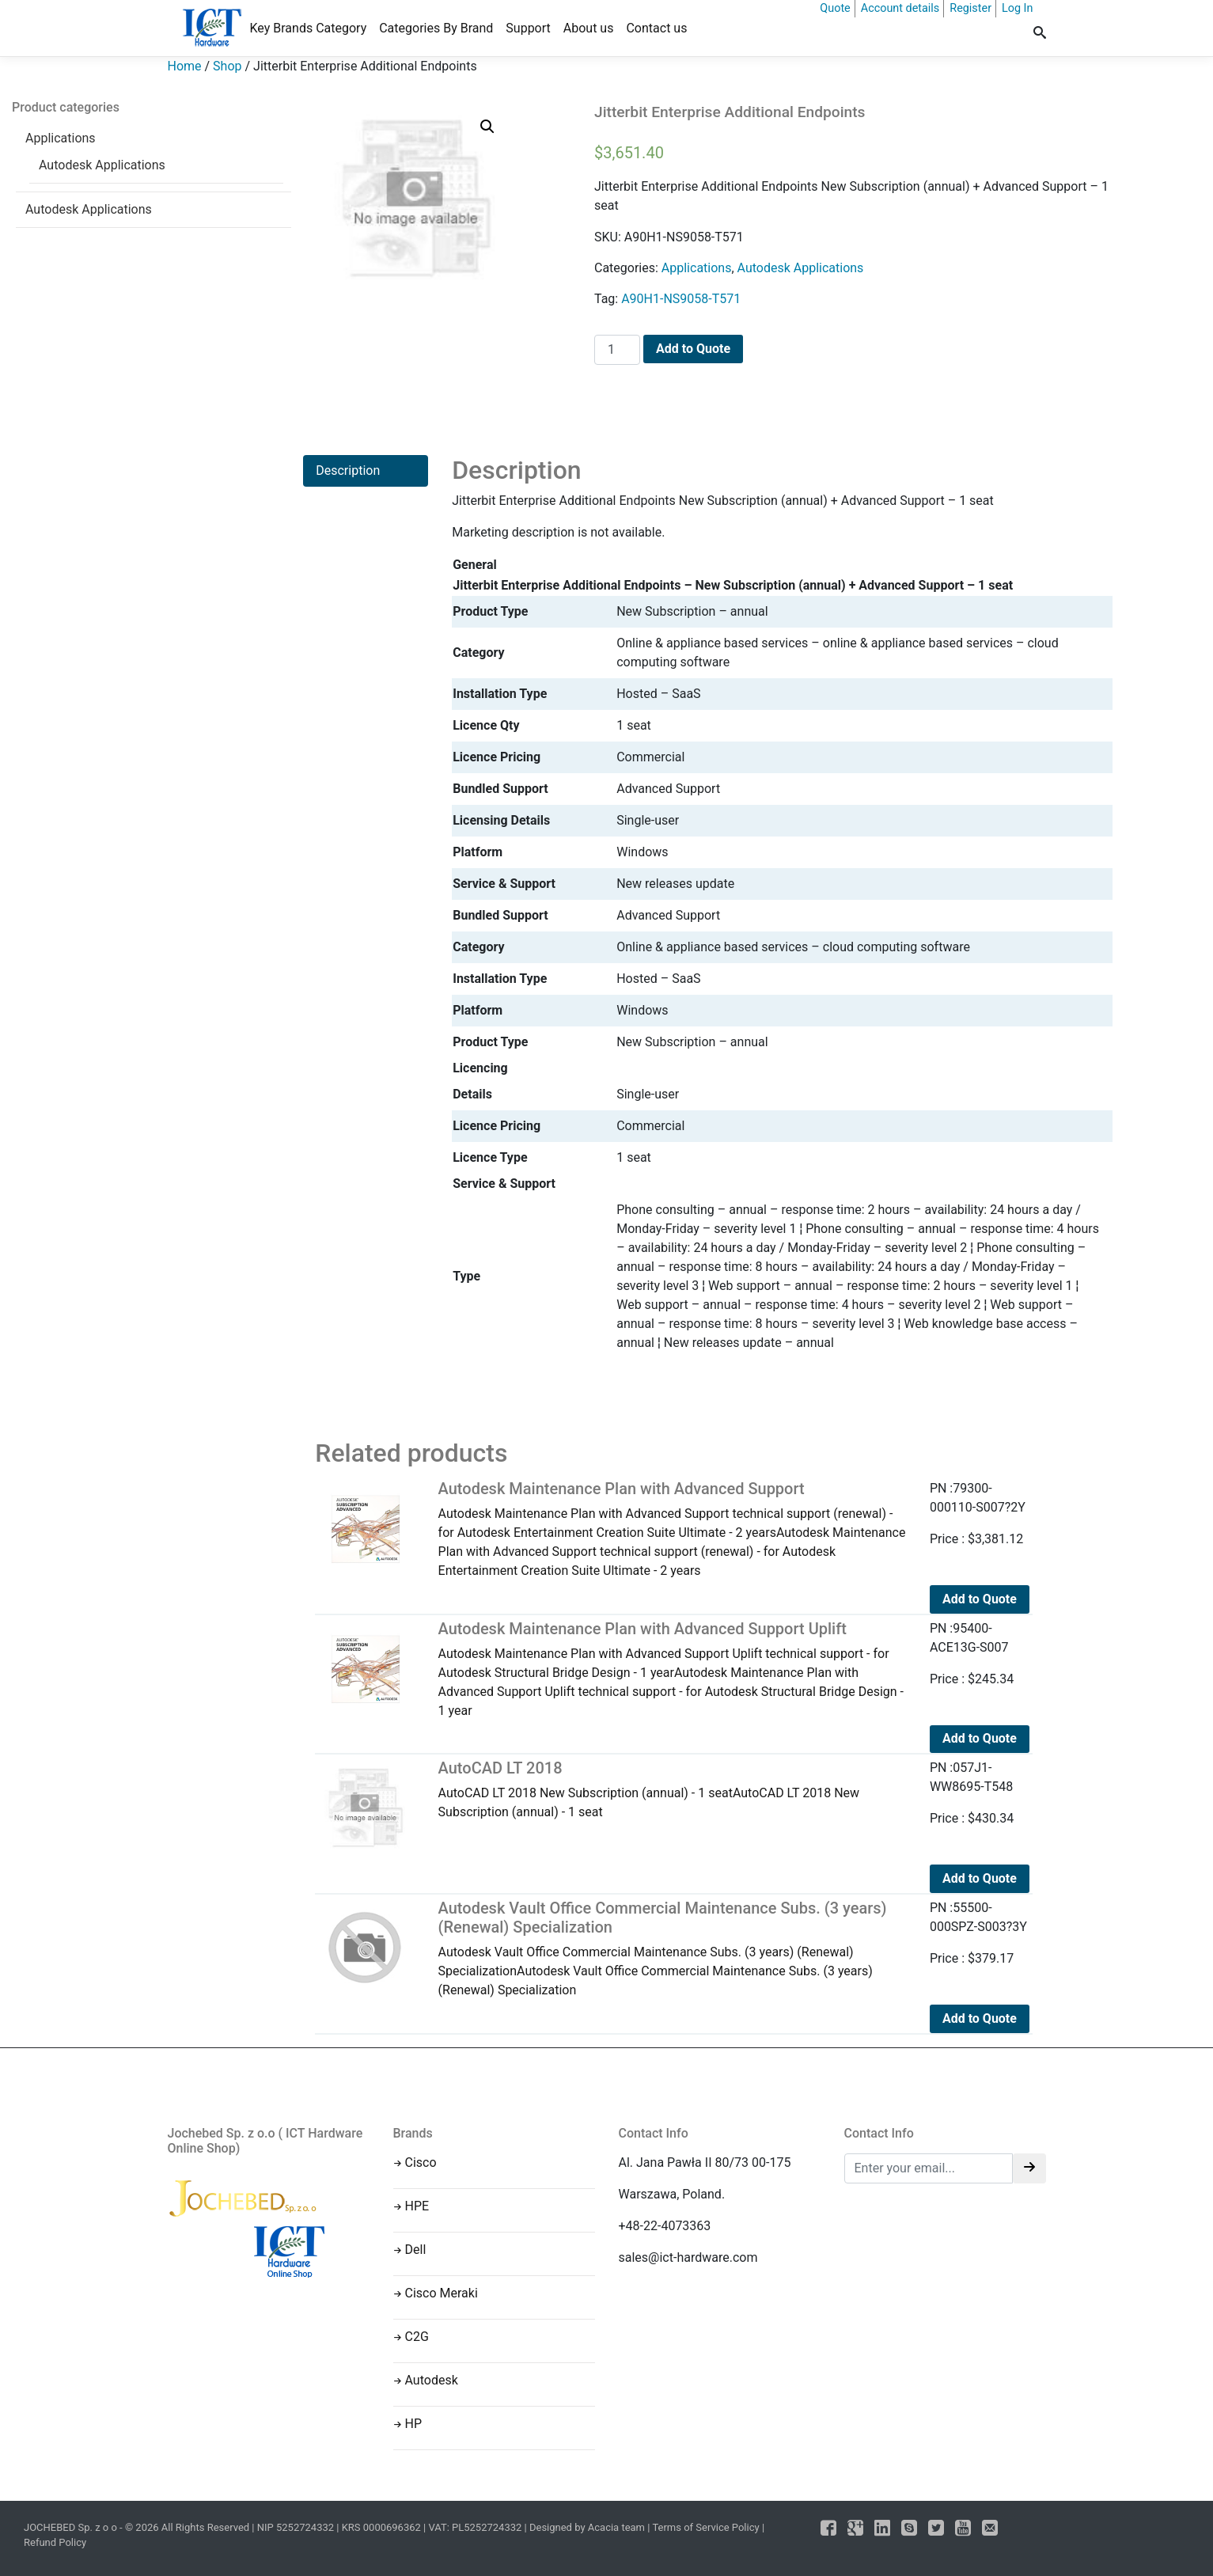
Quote (835, 8)
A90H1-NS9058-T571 (681, 298)
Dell (415, 2249)
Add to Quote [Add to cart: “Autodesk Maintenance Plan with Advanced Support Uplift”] (979, 1738)
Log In (1017, 8)
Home (185, 66)
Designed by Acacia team (587, 2527)
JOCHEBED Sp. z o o (71, 2527)
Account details (900, 8)
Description (348, 470)
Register (970, 8)
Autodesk (431, 2380)
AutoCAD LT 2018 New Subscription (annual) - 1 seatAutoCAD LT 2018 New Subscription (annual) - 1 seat (672, 1788)
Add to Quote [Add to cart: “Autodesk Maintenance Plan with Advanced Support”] (979, 1599)
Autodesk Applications (102, 165)
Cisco (421, 2162)
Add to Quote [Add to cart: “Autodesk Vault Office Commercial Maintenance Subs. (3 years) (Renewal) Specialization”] (979, 2018)
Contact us (656, 28)
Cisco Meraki (441, 2293)
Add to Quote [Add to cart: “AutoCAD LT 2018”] (979, 1878)
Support (528, 28)
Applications (60, 138)
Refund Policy (55, 2542)
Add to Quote (693, 348)
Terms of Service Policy (705, 2527)
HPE (417, 2206)
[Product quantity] (617, 350)
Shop (227, 66)
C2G (417, 2336)
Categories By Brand (436, 28)
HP (414, 2423)
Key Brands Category (308, 28)
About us (588, 28)
